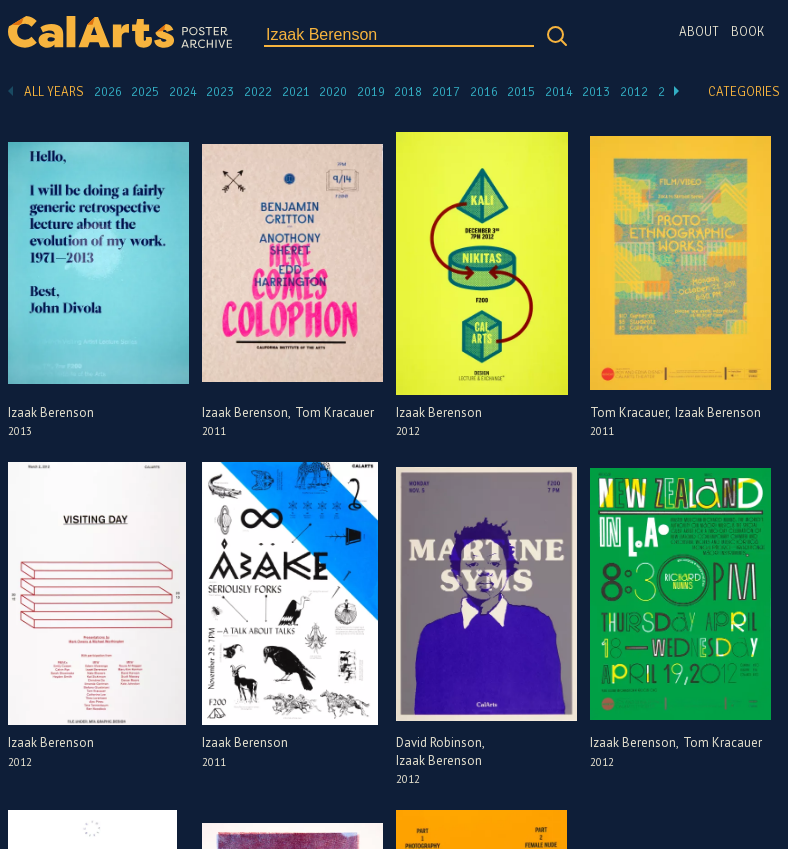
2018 (408, 92)
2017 (446, 92)
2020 (333, 92)
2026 (108, 92)
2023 (220, 92)
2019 (371, 92)
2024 (183, 92)
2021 (296, 92)
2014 (559, 92)
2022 (258, 92)
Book (747, 32)
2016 (484, 92)
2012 (634, 92)
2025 (145, 92)
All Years (54, 92)
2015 (521, 92)
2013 (596, 92)
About (699, 32)
